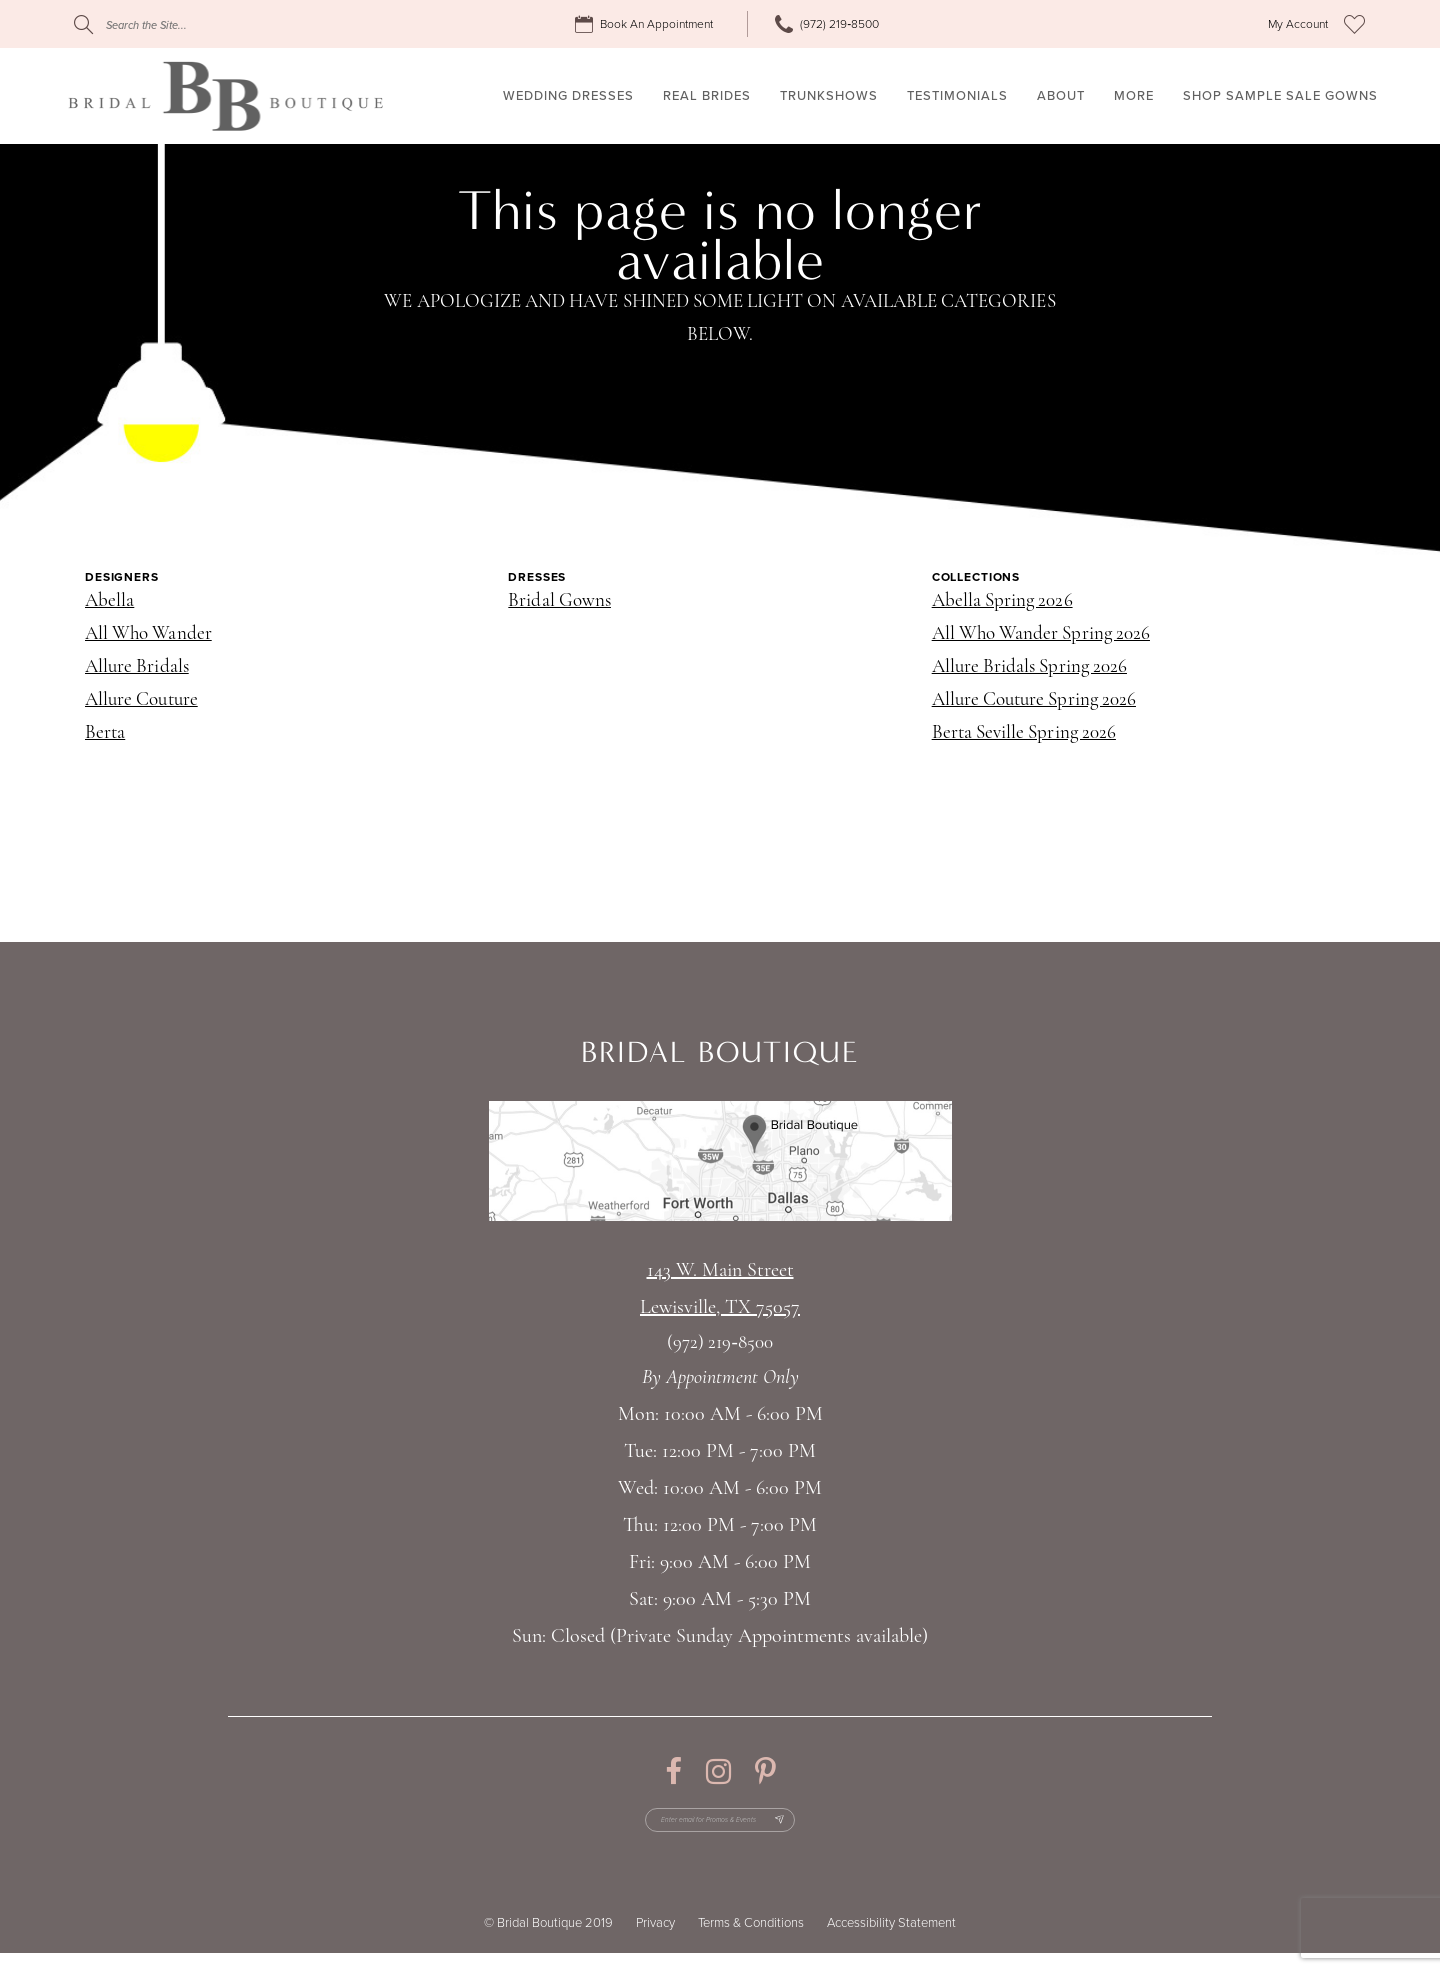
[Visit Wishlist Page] (1354, 24)
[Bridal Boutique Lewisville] (225, 96)
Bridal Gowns (559, 601)
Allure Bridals (137, 667)
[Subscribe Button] (827, 1830)
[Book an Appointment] (647, 24)
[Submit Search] (83, 24)
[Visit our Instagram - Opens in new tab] (718, 1771)
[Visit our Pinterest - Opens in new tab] (765, 1771)
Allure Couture (141, 700)
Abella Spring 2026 (1002, 601)
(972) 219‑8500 (720, 1343)
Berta (105, 733)
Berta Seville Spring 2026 (1024, 733)
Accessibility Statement (891, 1942)
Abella (109, 601)
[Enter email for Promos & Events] (720, 1830)
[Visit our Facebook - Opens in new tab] (673, 1771)
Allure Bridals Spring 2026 (1029, 667)
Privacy (655, 1942)
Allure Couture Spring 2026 (1034, 700)
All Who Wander (148, 634)
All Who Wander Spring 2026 (1041, 634)
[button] (1298, 24)
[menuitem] (647, 24)
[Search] (195, 24)
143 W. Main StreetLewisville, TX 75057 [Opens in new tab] (720, 1289)
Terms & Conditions (751, 1942)
